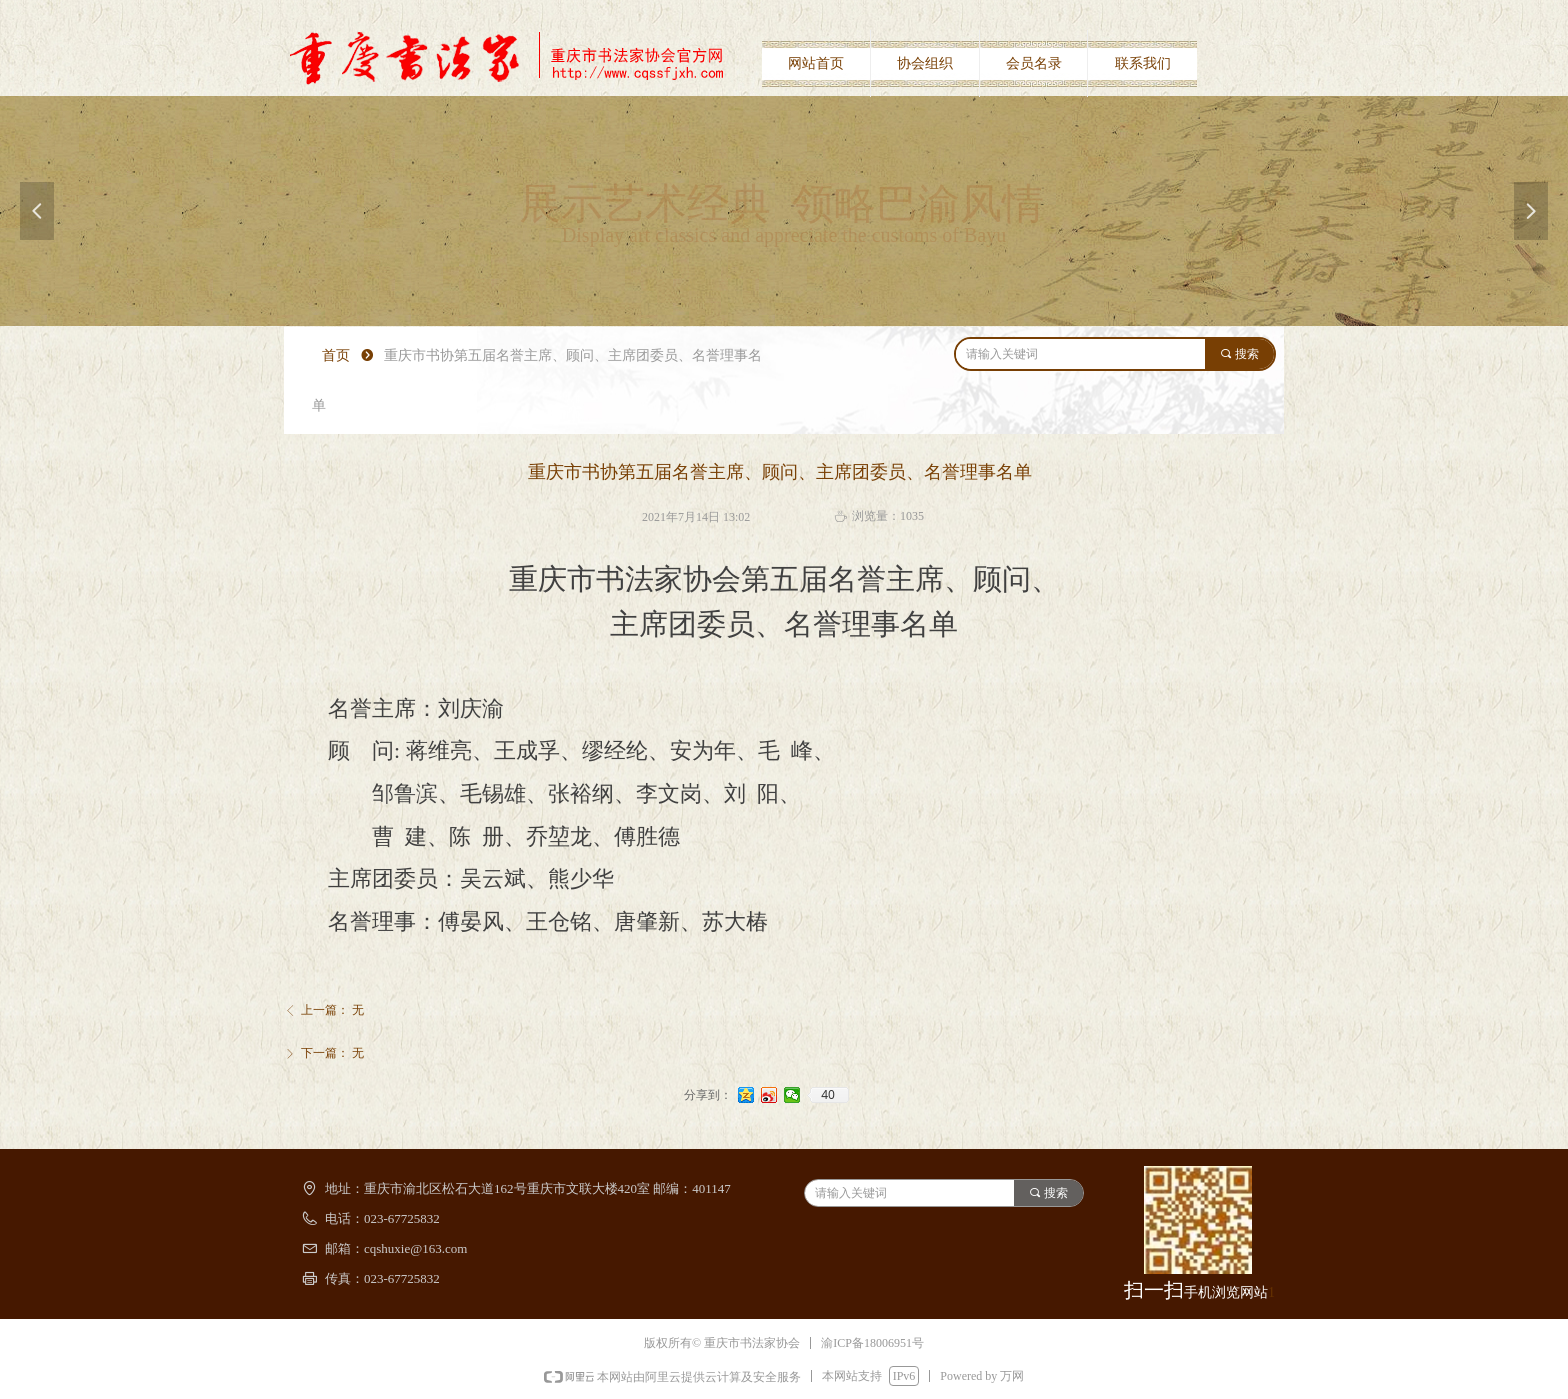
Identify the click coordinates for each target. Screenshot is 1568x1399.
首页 (336, 355)
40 (828, 1095)
